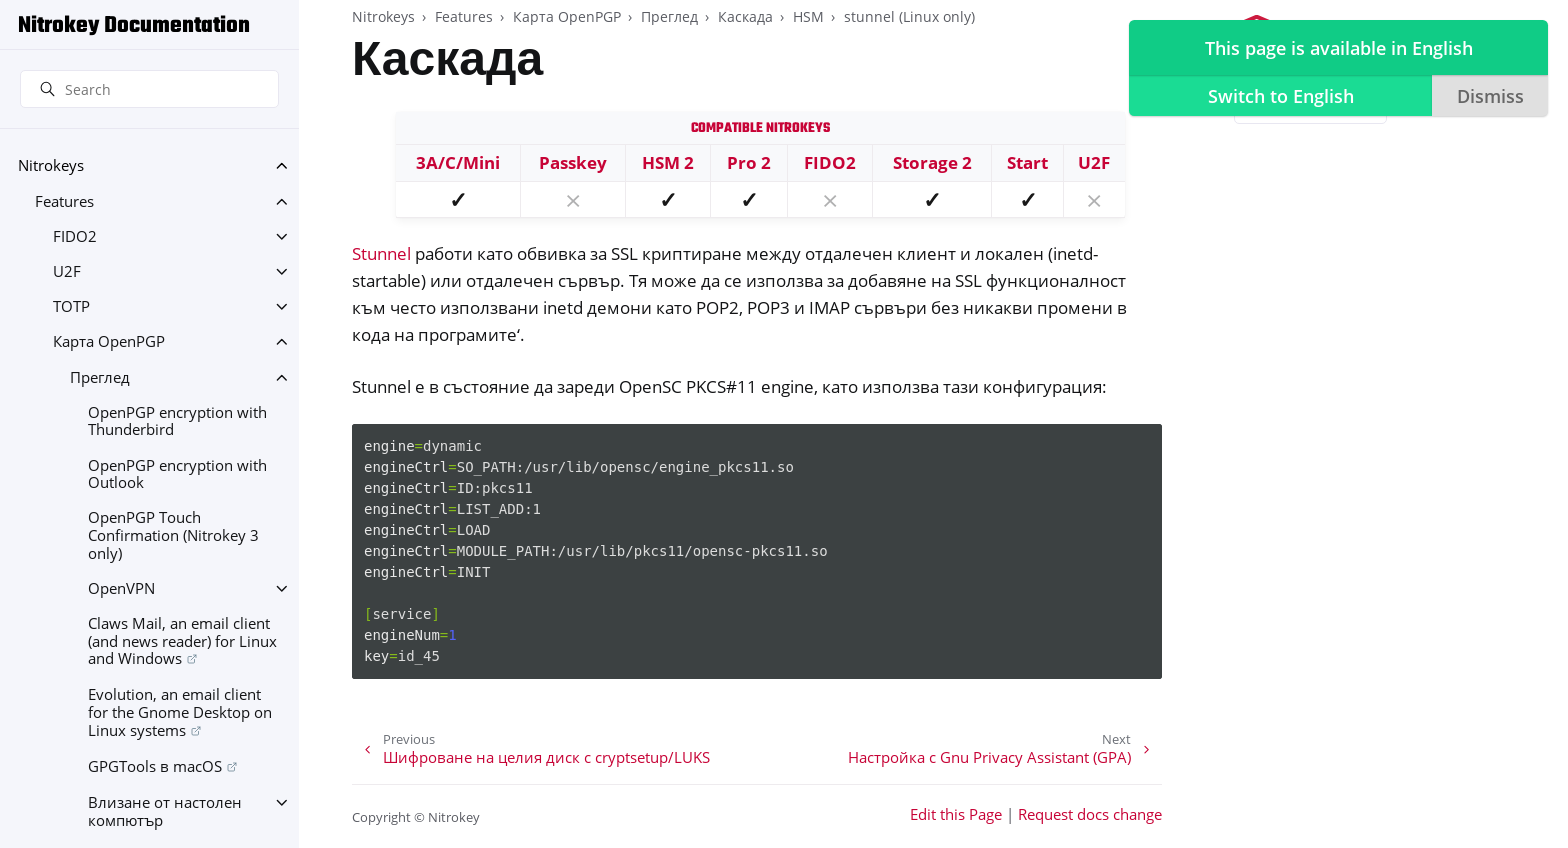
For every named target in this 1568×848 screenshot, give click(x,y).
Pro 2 (749, 162)
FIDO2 (75, 236)
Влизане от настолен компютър (165, 811)
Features (64, 201)
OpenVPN (121, 588)
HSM (808, 16)
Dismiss (1489, 96)
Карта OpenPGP (109, 341)
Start (1027, 162)
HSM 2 (668, 162)
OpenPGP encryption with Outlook (177, 474)
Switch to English (1280, 96)
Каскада (745, 16)
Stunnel (381, 253)
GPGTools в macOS (155, 766)
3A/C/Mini (458, 162)
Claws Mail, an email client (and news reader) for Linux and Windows (182, 641)
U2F (67, 271)
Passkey (573, 162)
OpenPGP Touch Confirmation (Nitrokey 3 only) (173, 535)
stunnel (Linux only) (909, 16)
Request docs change (1090, 814)
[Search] (149, 89)
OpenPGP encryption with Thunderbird (177, 421)
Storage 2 (932, 162)
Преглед (100, 377)
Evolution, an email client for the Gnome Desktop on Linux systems (180, 712)
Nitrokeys (51, 165)
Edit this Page (956, 814)
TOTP (71, 306)
